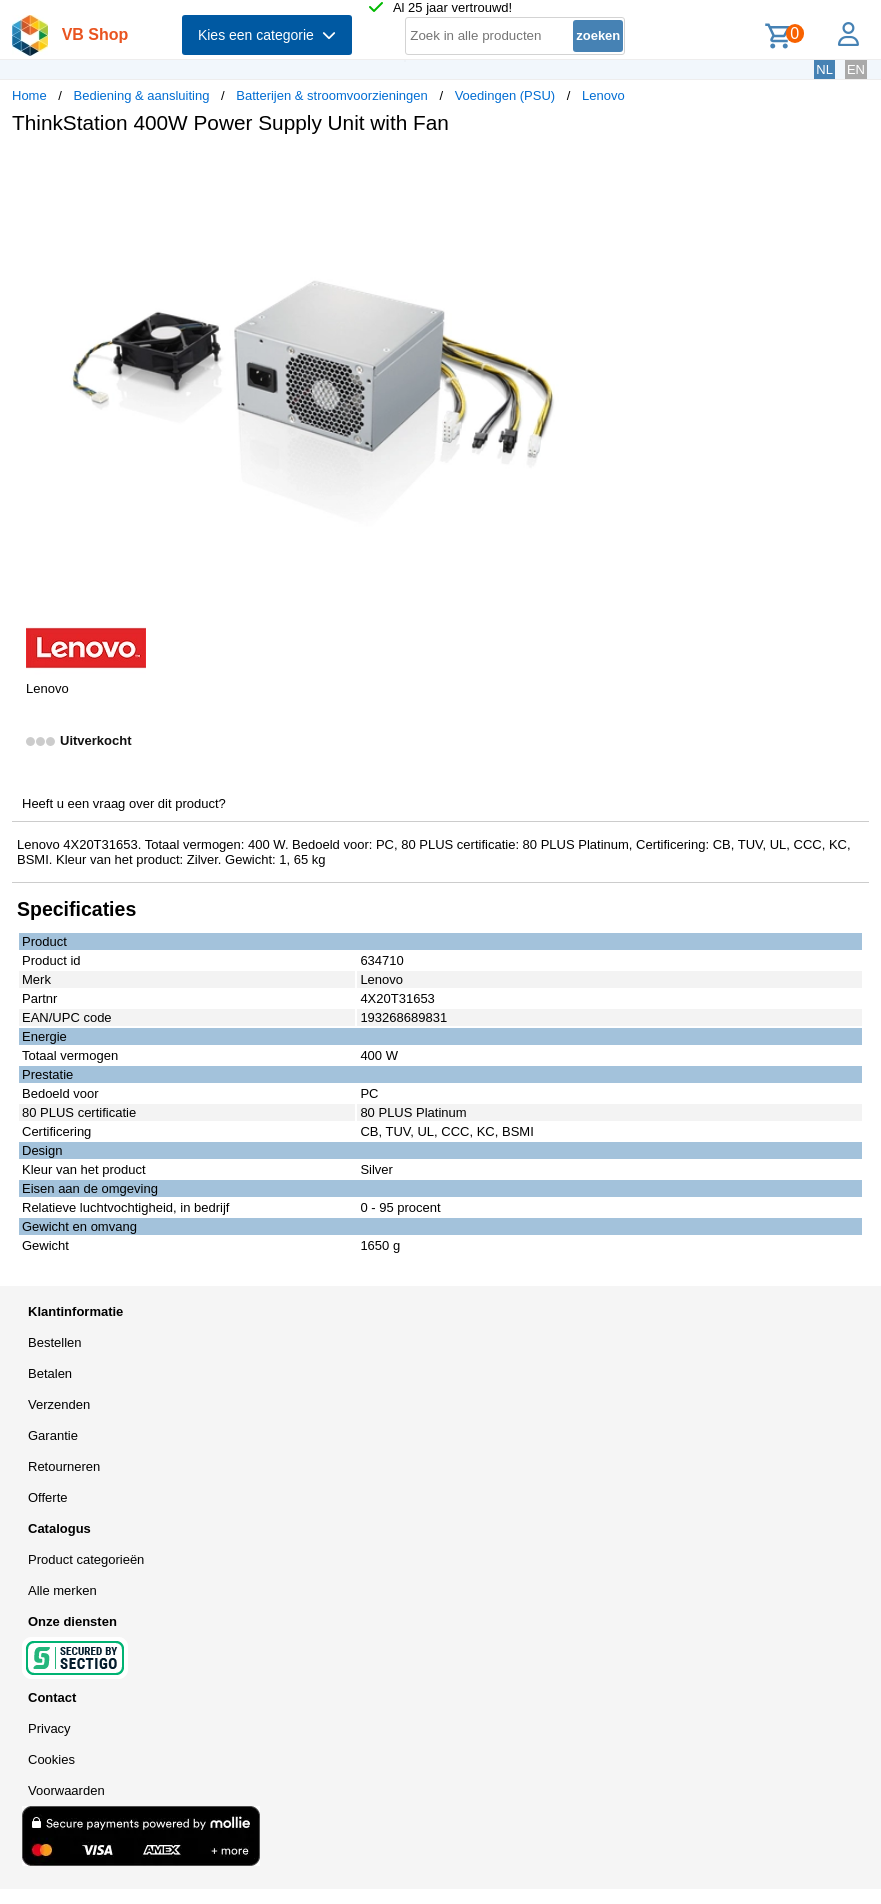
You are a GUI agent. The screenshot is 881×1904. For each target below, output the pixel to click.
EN (856, 69)
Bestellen (54, 1342)
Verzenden (59, 1404)
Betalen (50, 1373)
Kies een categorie (267, 35)
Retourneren (64, 1466)
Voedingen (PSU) (505, 95)
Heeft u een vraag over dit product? (124, 803)
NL (824, 69)
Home (29, 95)
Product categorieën (86, 1559)
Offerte (48, 1497)
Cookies (51, 1759)
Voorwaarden (66, 1790)
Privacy (49, 1728)
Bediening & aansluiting (142, 95)
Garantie (53, 1435)
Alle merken (62, 1590)
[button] (594, 171)
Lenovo (603, 95)
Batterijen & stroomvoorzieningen (332, 95)
